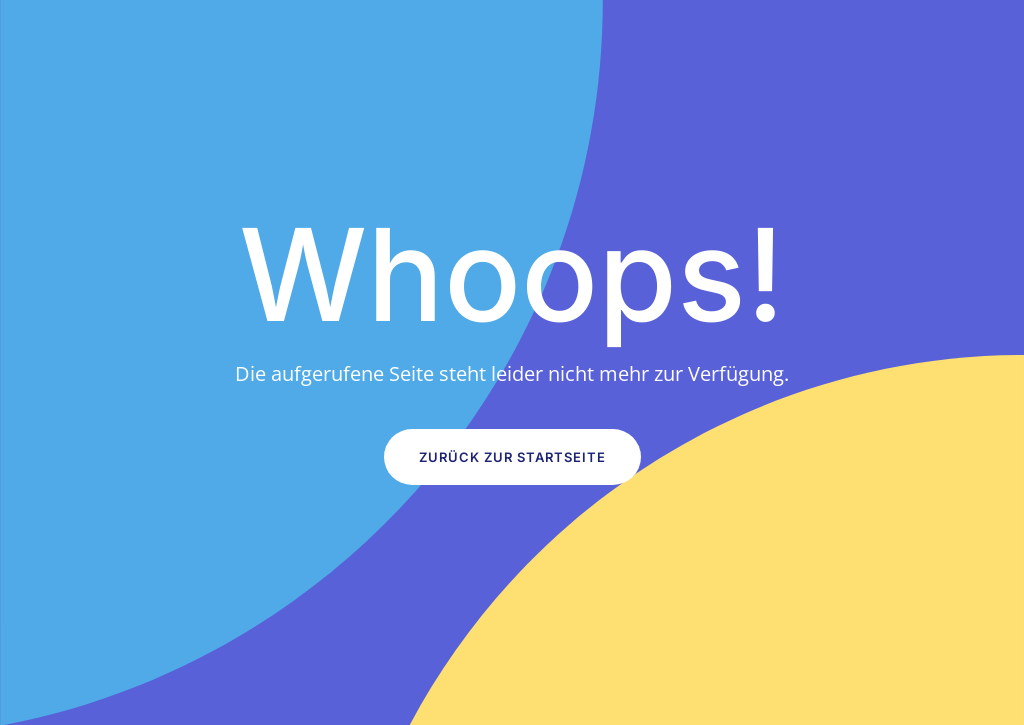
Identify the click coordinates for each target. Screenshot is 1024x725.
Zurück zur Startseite (512, 457)
